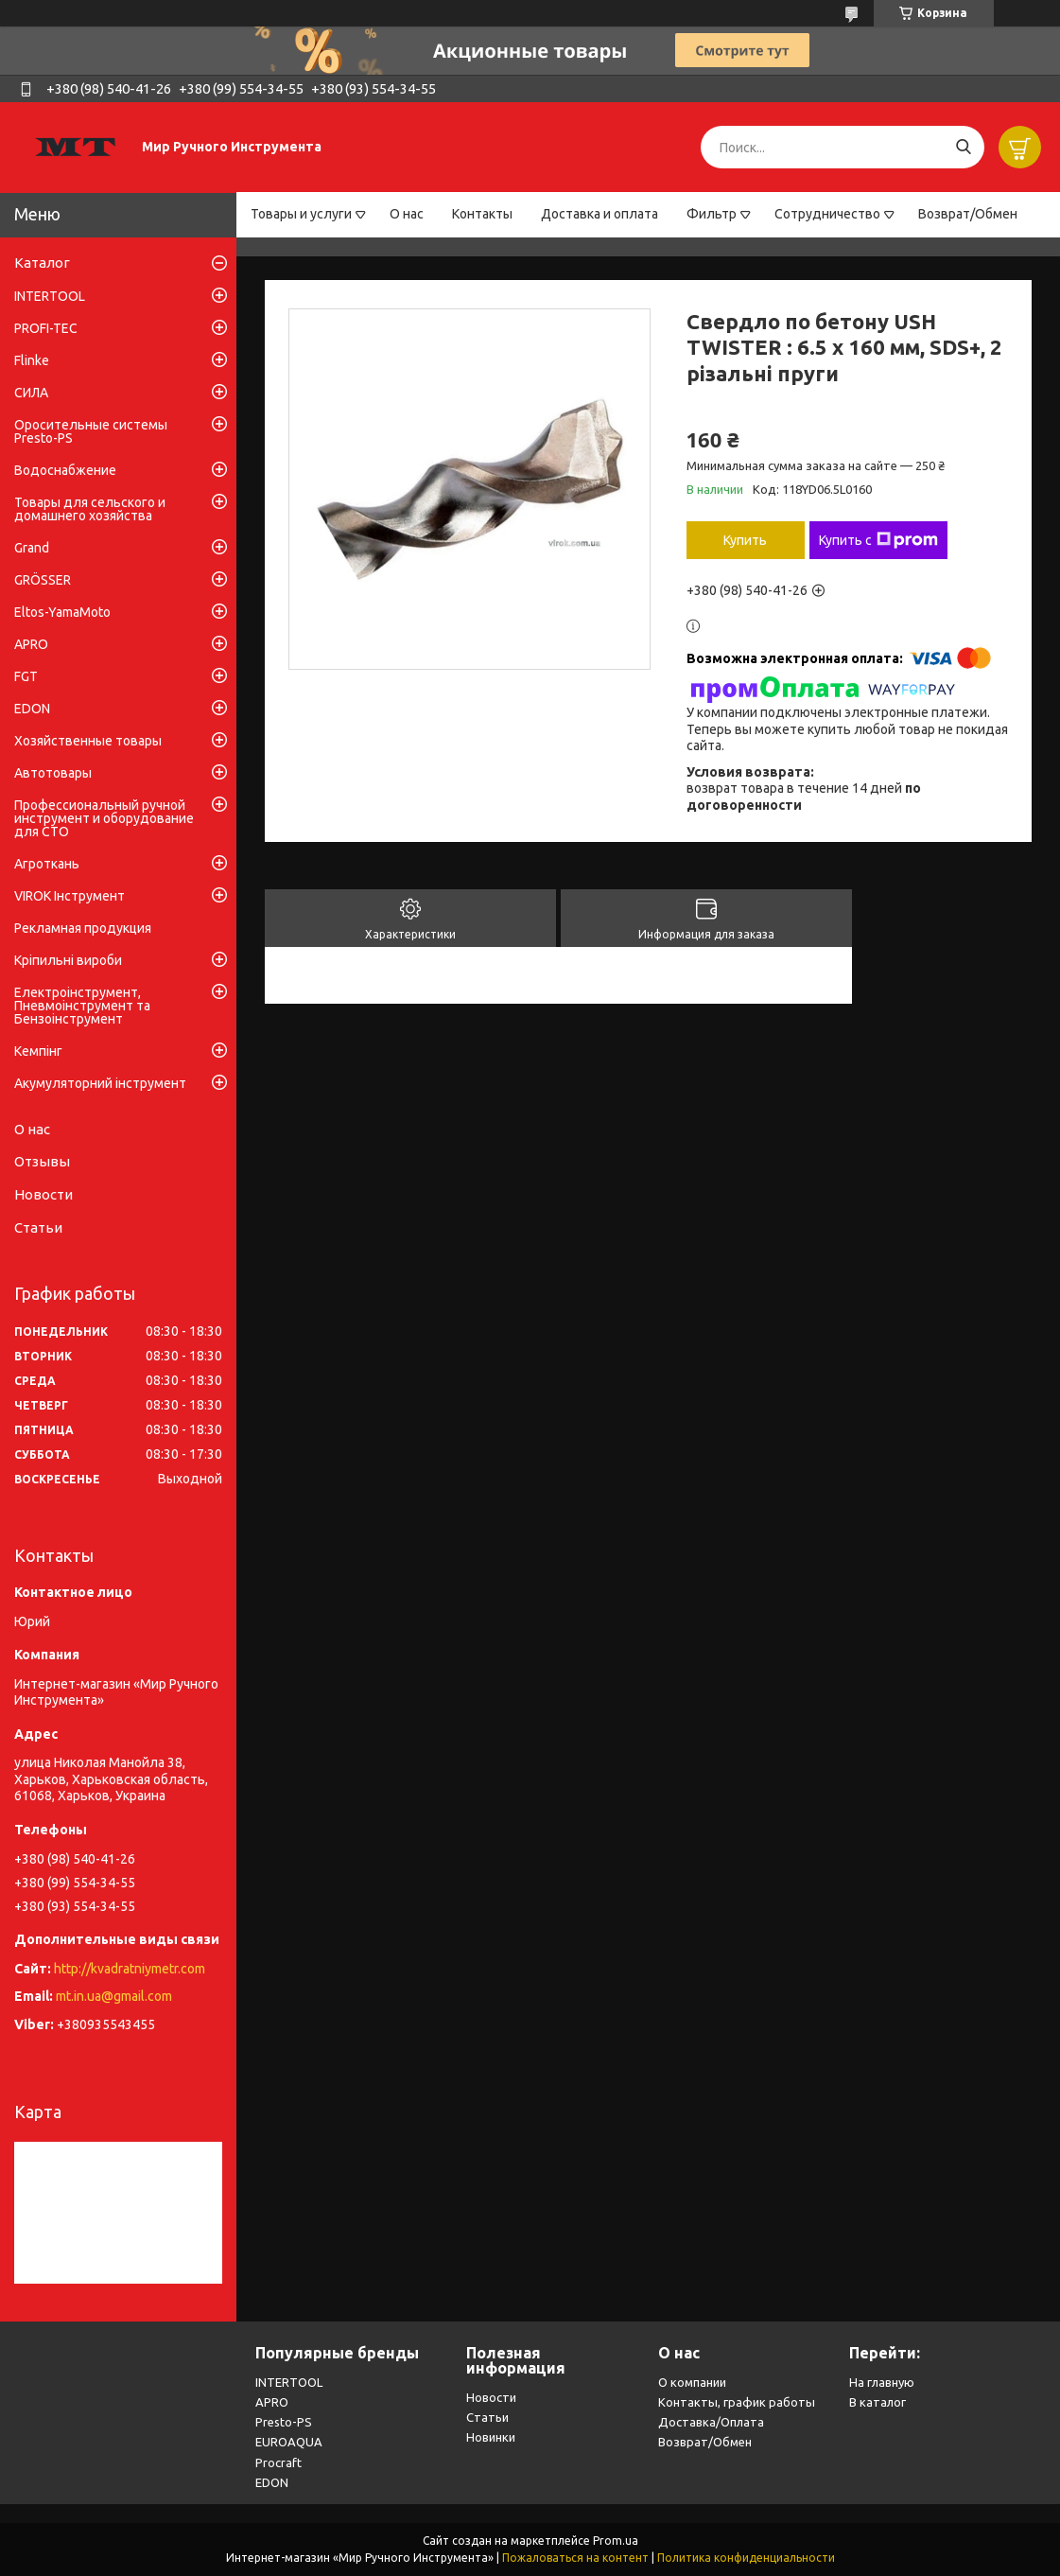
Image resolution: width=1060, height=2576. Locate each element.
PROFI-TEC (46, 328)
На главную (881, 2382)
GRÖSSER (42, 579)
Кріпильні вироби (68, 960)
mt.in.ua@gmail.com (114, 1996)
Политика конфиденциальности (746, 2557)
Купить (745, 540)
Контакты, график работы (736, 2402)
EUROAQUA (288, 2441)
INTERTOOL (49, 296)
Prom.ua (615, 2540)
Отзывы (42, 1161)
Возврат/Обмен (967, 213)
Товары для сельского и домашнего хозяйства (89, 509)
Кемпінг (38, 1051)
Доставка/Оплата (711, 2421)
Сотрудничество (827, 213)
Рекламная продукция (82, 928)
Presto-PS (283, 2421)
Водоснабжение (65, 470)
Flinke (31, 360)
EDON (32, 708)
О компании (692, 2382)
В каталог (877, 2402)
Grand (31, 547)
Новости (43, 1194)
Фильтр (711, 213)
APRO (31, 644)
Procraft (278, 2462)
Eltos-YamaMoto (62, 612)
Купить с (878, 540)
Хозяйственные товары (88, 740)
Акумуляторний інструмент (100, 1083)
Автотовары (53, 772)
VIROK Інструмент (69, 895)
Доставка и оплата (599, 213)
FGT (26, 676)
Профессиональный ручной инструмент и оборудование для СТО (104, 818)
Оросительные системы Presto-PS (90, 431)
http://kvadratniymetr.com (129, 1968)
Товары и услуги (301, 213)
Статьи (38, 1227)
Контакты (482, 213)
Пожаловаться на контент (575, 2557)
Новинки (490, 2437)
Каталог (42, 262)
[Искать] (963, 147)
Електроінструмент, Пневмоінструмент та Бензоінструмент (82, 1005)
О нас (407, 213)
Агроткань (46, 863)
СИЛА (31, 392)
